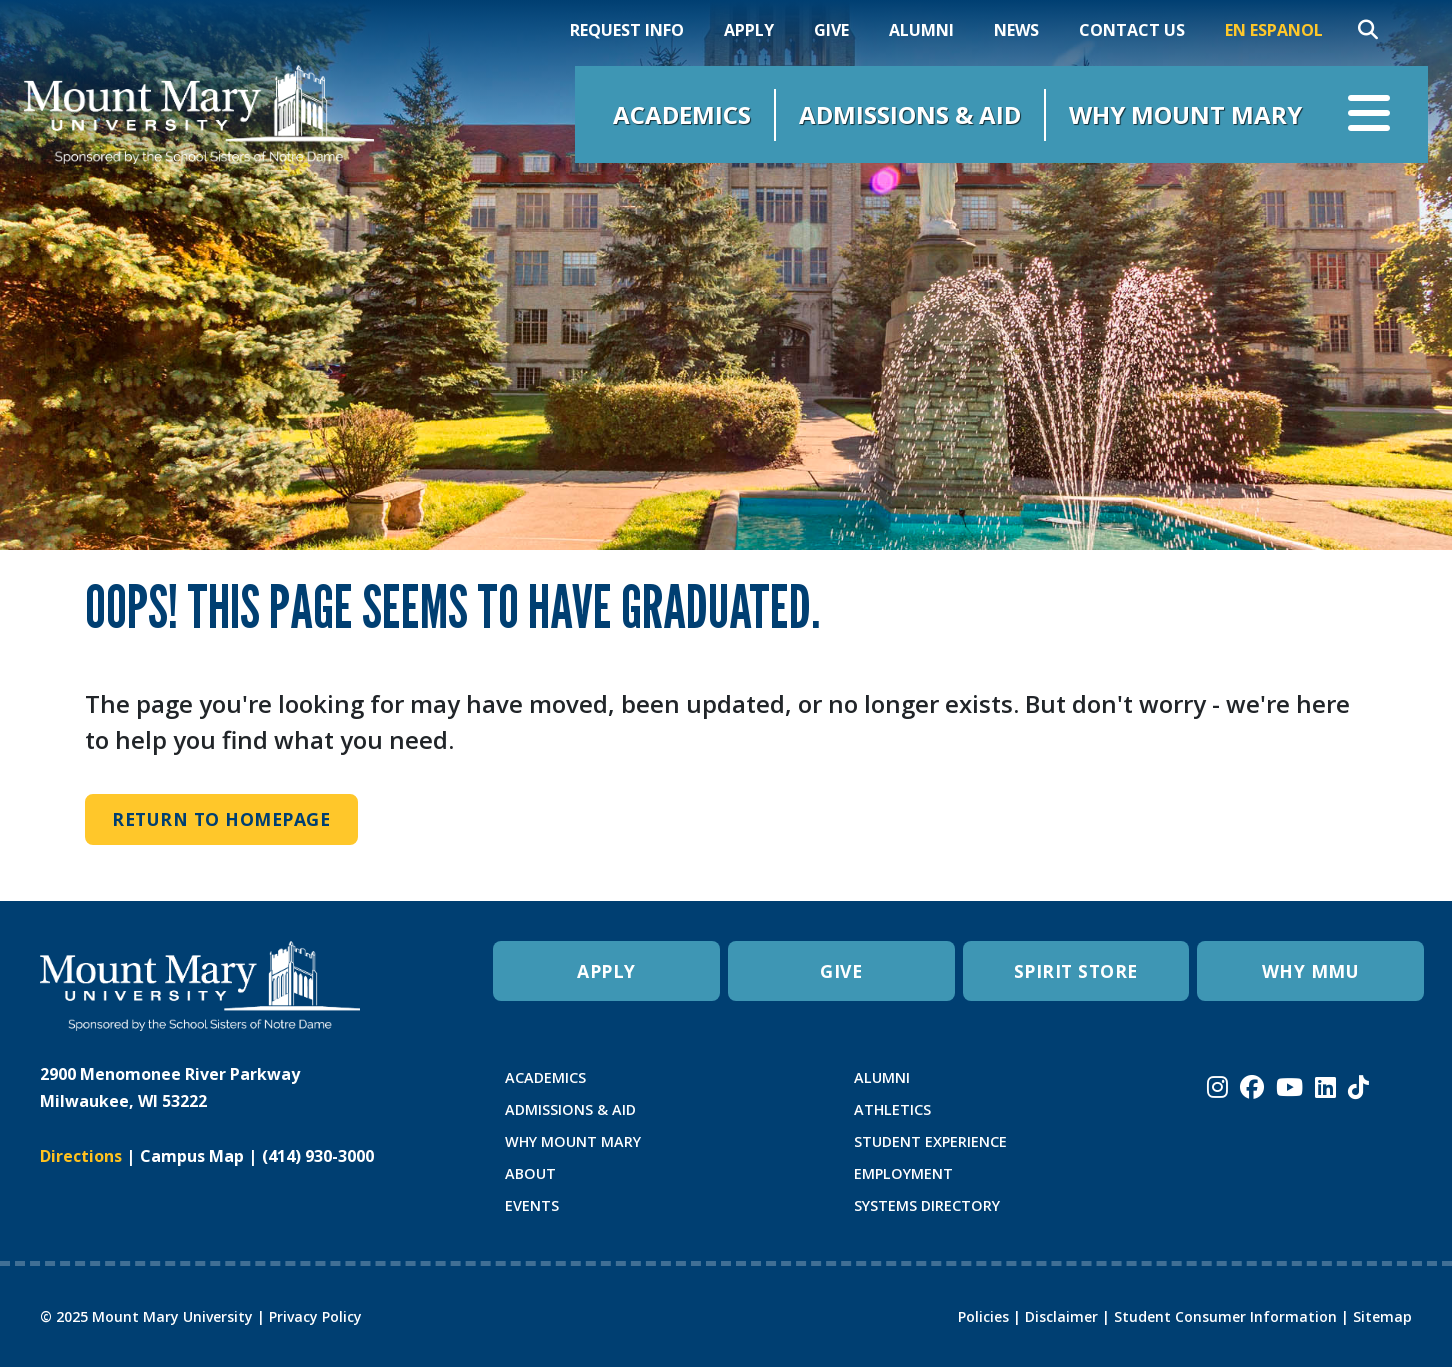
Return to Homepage (221, 819)
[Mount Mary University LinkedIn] (1325, 1087)
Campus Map (192, 1156)
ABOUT (530, 1173)
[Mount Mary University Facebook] (1252, 1087)
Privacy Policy (315, 1316)
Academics (682, 114)
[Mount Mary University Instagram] (1217, 1087)
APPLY (606, 971)
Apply (749, 30)
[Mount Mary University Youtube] (1289, 1087)
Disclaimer (1061, 1316)
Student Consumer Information (1225, 1316)
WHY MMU (1311, 971)
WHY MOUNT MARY (573, 1141)
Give (831, 30)
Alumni (921, 30)
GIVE (841, 971)
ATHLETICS (892, 1109)
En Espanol (1274, 30)
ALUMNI (882, 1077)
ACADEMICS (545, 1077)
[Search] (1368, 30)
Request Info (627, 30)
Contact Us (1132, 30)
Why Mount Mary (1185, 114)
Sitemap (1382, 1316)
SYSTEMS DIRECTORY (927, 1205)
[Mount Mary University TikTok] (1358, 1087)
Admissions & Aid (910, 114)
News (1016, 30)
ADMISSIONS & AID (570, 1109)
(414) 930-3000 (318, 1156)
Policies (983, 1316)
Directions (81, 1156)
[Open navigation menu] (1369, 114)
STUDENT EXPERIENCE (930, 1141)
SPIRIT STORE (1076, 971)
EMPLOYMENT (903, 1173)
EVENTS (532, 1205)
